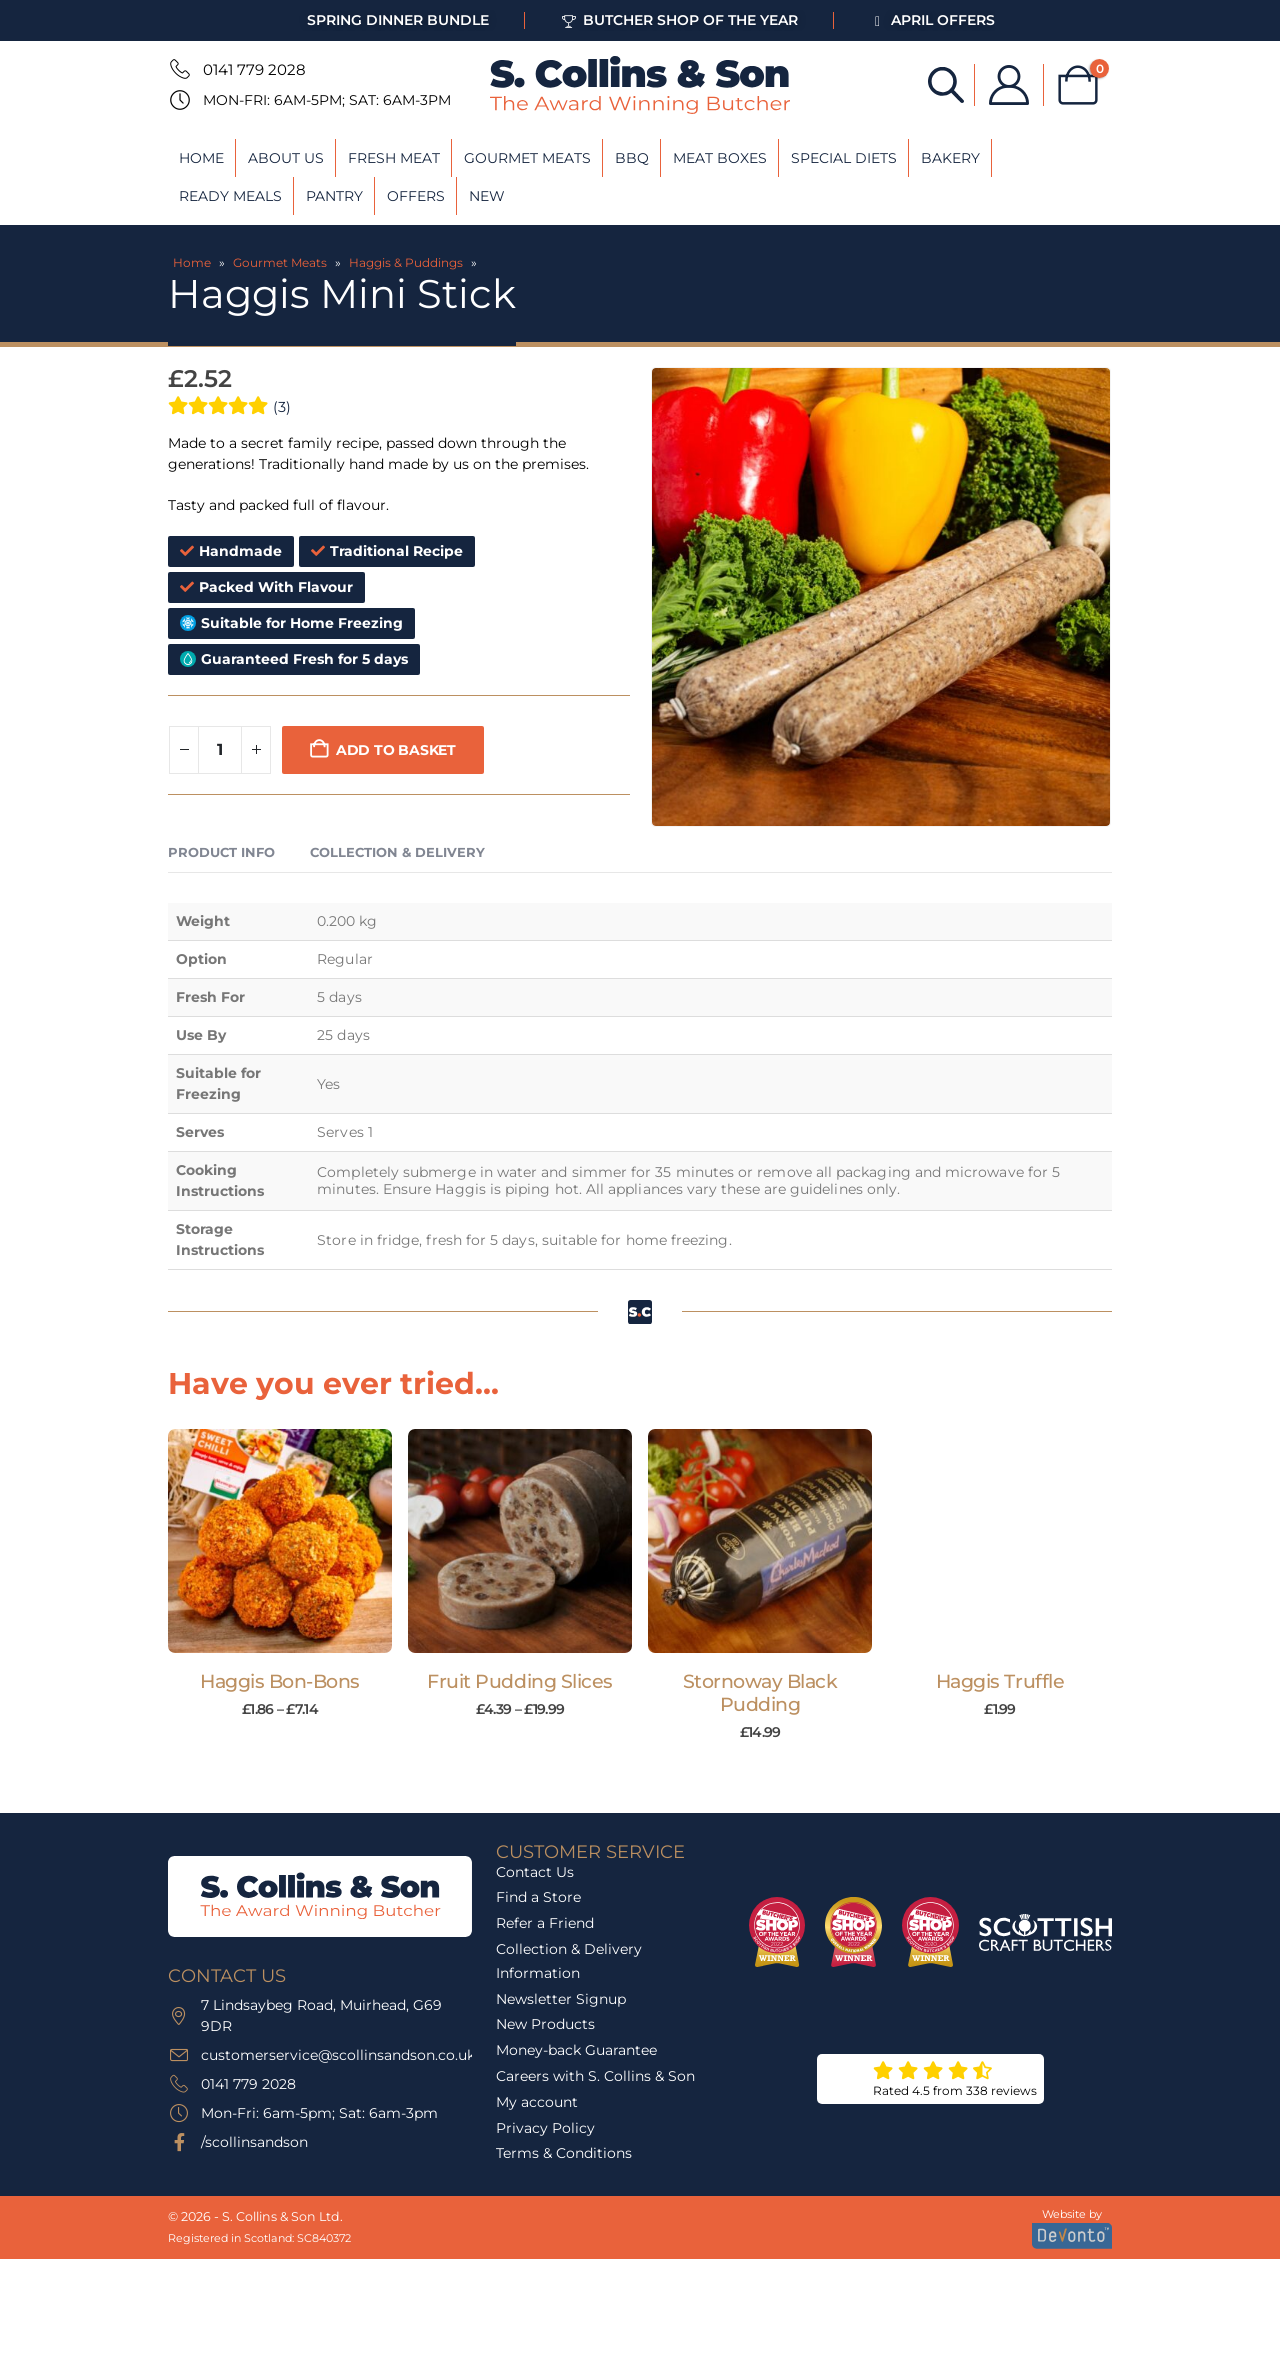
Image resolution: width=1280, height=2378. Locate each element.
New (487, 196)
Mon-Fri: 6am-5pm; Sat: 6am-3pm (327, 100)
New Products (545, 2084)
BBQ (632, 158)
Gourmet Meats (527, 158)
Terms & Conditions (564, 2213)
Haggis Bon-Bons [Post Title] (280, 1681)
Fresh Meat (394, 158)
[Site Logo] (640, 85)
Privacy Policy (545, 2187)
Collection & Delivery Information (569, 2020)
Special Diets (844, 158)
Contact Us (535, 1931)
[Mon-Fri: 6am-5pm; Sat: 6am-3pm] (178, 100)
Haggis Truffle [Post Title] (1000, 1681)
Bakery (950, 158)
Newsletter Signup (561, 2058)
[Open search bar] (946, 83)
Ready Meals (230, 196)
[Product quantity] (220, 750)
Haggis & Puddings (406, 262)
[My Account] (1009, 85)
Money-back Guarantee (576, 2109)
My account (537, 2161)
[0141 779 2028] (178, 69)
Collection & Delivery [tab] (397, 852)
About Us (286, 158)
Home (201, 158)
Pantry (334, 196)
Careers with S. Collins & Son (595, 2135)
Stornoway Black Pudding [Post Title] (760, 1693)
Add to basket (396, 750)
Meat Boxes (720, 158)
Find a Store (538, 1957)
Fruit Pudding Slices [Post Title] (520, 1681)
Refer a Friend (545, 1983)
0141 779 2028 (254, 69)
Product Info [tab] (221, 852)
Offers (416, 196)
